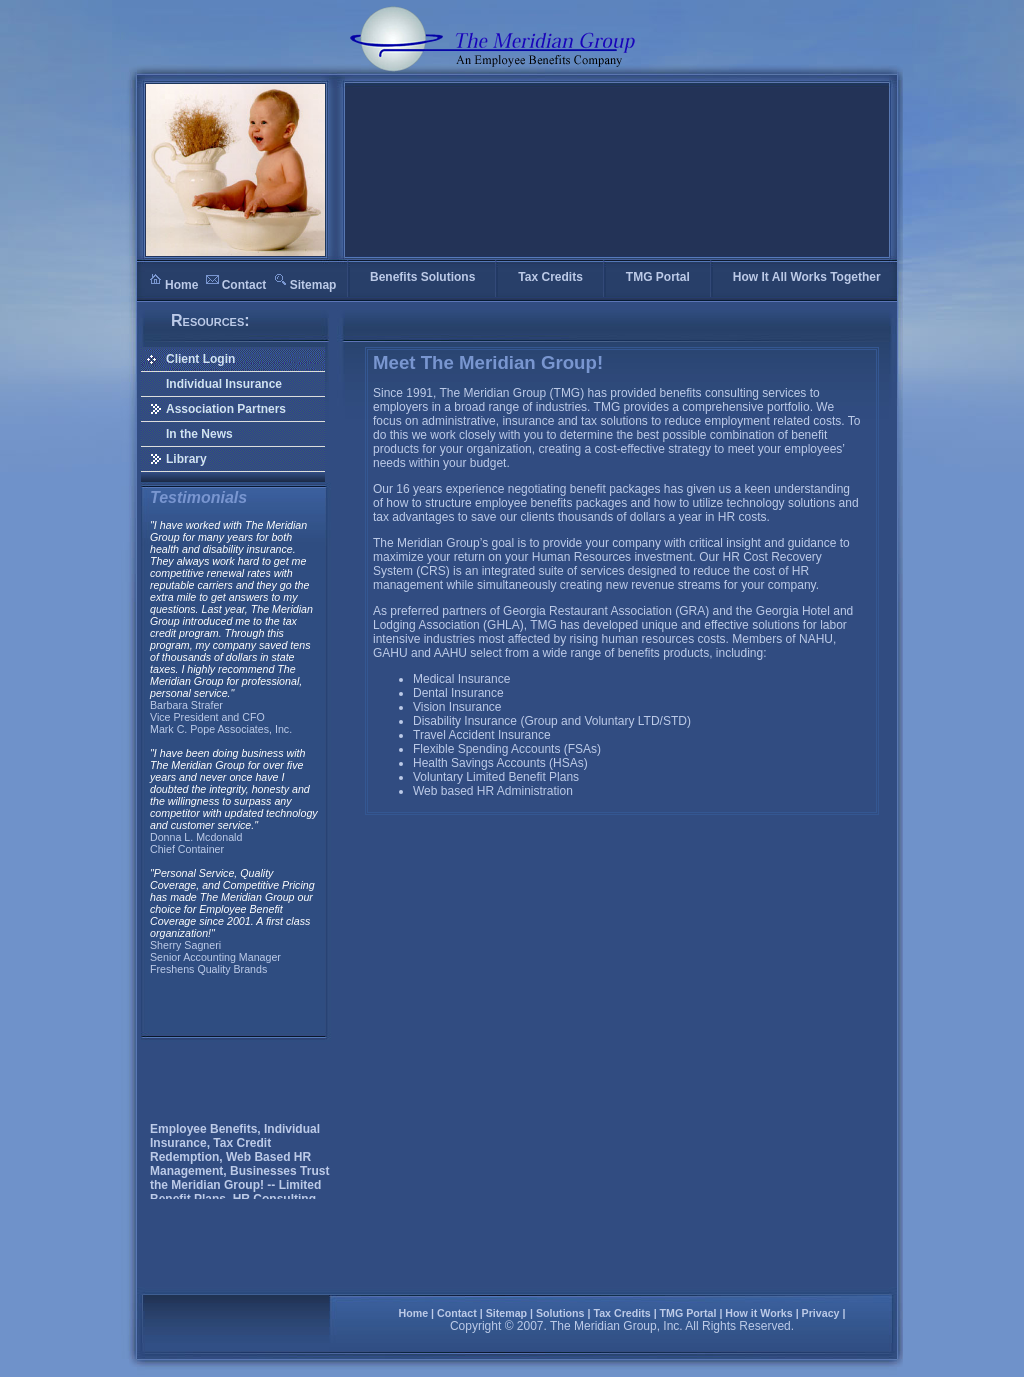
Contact (244, 285)
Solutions (560, 1313)
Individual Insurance (224, 384)
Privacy (821, 1313)
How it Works (758, 1313)
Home (181, 285)
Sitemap (313, 285)
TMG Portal (688, 1313)
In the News (199, 434)
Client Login (200, 359)
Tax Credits (621, 1313)
